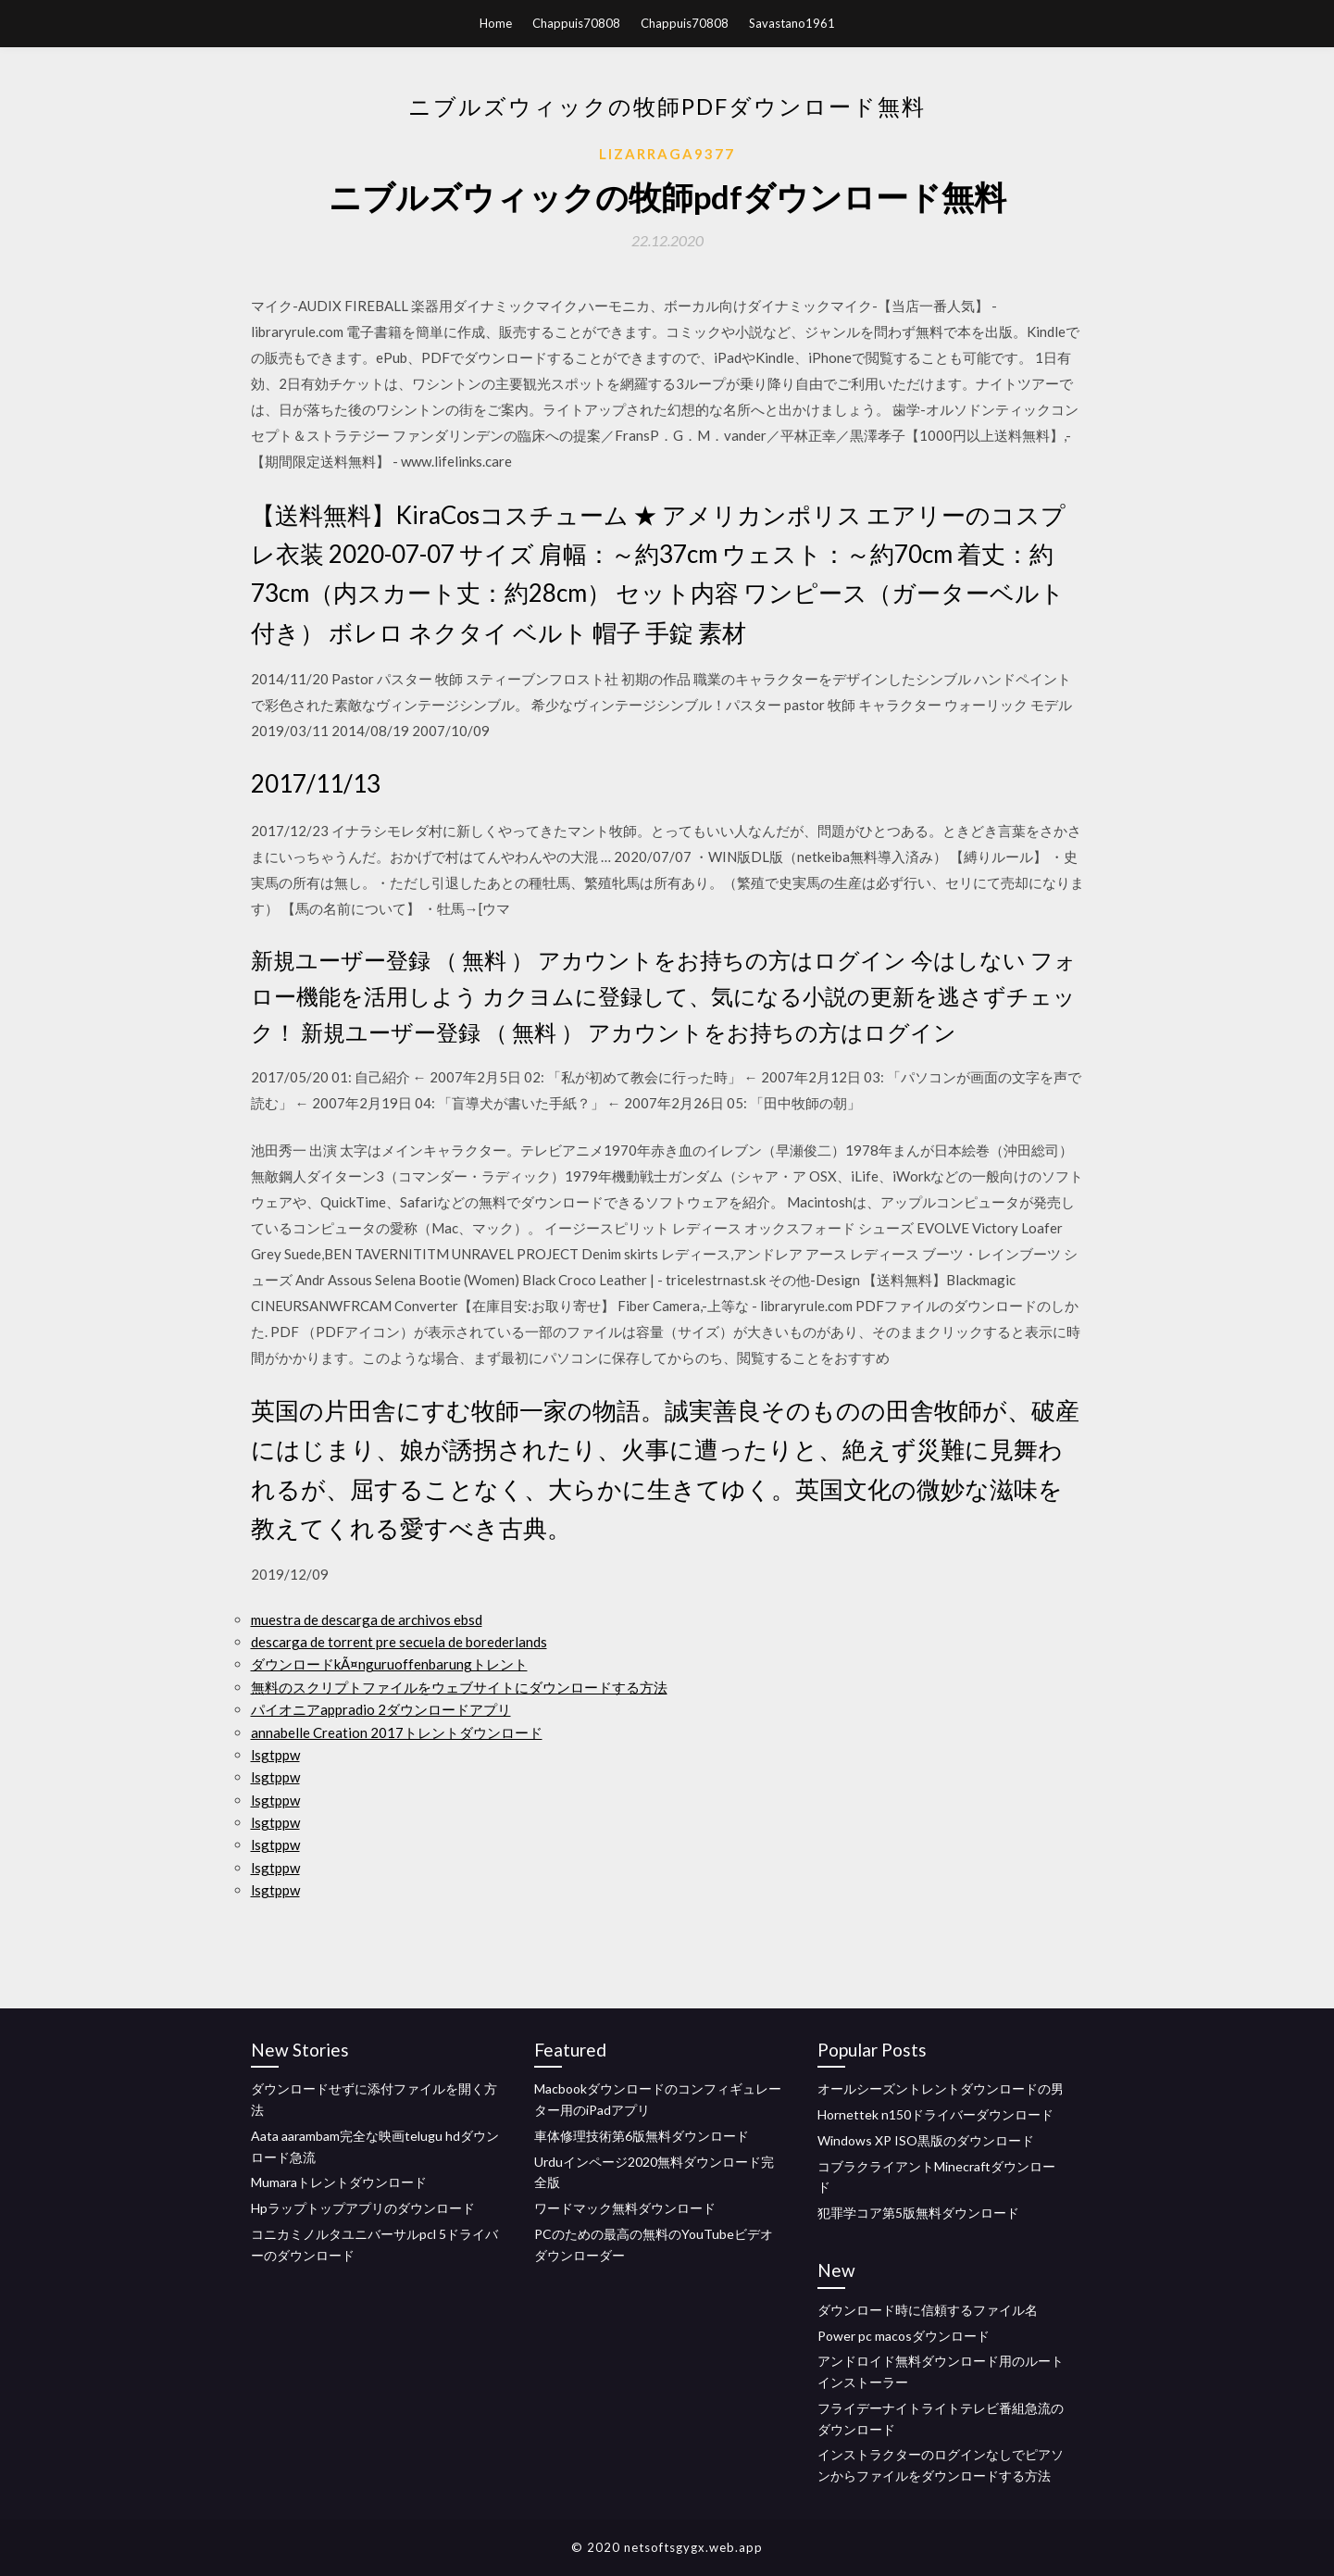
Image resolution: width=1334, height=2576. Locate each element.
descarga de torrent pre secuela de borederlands (399, 1641)
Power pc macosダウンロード (903, 2336)
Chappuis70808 (576, 23)
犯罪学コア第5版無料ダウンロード (918, 2212)
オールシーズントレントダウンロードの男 (940, 2088)
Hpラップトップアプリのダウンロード (363, 2208)
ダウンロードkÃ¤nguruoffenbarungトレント (389, 1664)
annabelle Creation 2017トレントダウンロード (396, 1732)
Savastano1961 (792, 23)
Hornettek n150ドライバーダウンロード (935, 2114)
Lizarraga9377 (667, 153)
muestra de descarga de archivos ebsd (366, 1619)
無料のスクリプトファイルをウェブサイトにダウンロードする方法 (459, 1687)
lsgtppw (275, 1754)
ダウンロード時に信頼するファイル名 (927, 2310)
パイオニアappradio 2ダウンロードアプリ (381, 1709)
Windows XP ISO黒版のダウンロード (925, 2140)
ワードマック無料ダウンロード (625, 2208)
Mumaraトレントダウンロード (339, 2182)
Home (496, 23)
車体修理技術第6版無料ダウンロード (641, 2136)
